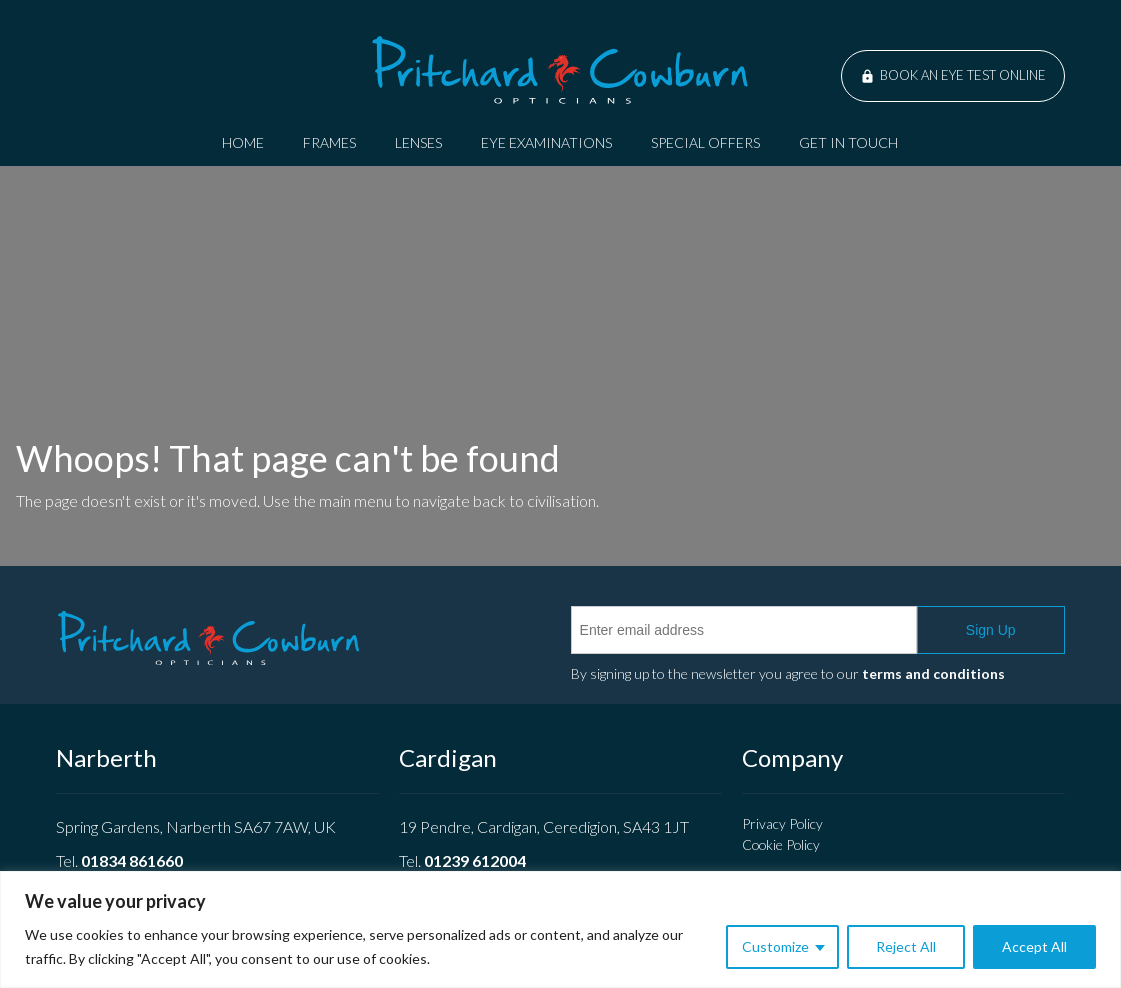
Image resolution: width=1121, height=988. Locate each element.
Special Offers (705, 142)
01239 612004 (475, 860)
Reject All (906, 946)
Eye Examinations (546, 142)
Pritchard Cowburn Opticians (560, 70)
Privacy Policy (782, 823)
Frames (329, 142)
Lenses (418, 142)
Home (243, 142)
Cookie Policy (781, 844)
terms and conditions (933, 673)
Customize (775, 946)
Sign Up (991, 630)
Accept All (1034, 946)
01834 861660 (132, 860)
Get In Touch (848, 142)
